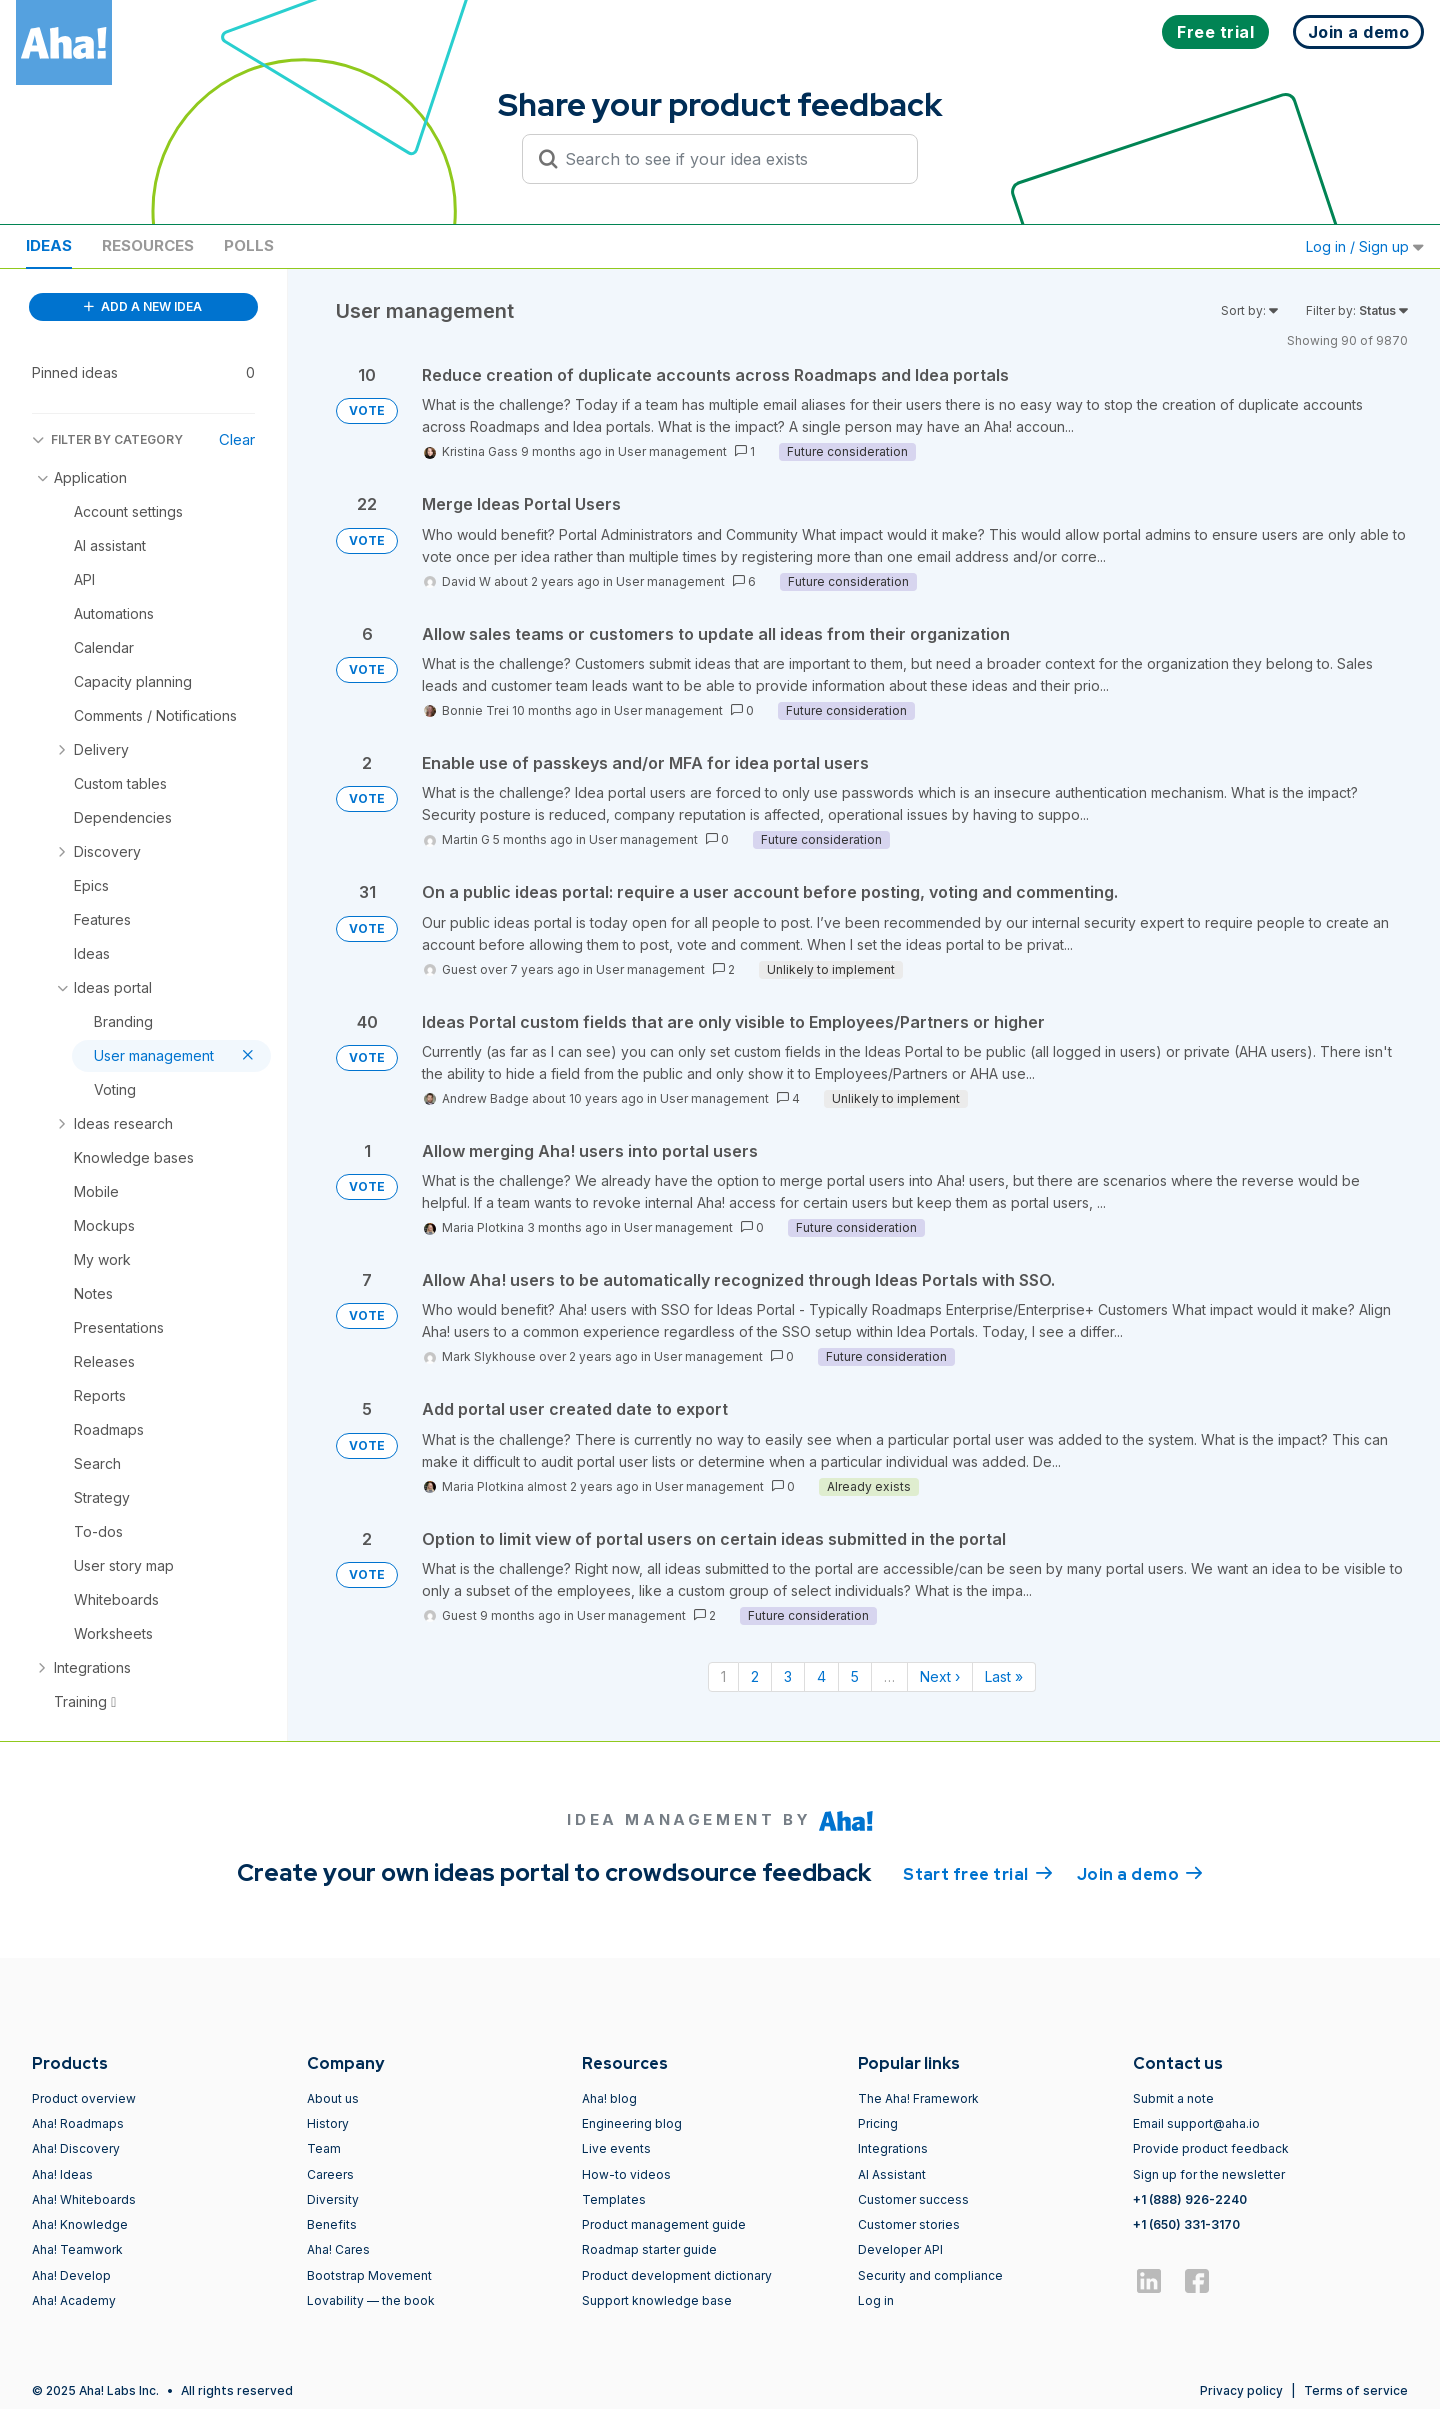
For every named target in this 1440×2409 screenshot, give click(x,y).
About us (333, 2098)
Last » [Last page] (1004, 1676)
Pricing (878, 2123)
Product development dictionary (677, 2275)
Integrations (893, 2148)
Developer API (900, 2249)
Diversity (333, 2199)
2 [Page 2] (755, 1676)
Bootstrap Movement (369, 2275)
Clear (237, 439)
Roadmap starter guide (649, 2249)
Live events (616, 2148)
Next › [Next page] (940, 1676)
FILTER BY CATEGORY (107, 439)
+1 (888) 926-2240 (1190, 2199)
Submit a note (1173, 2098)
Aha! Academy (74, 2300)
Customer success (913, 2199)
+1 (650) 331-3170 (1186, 2224)
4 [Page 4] (821, 1676)
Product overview (84, 2098)
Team (324, 2148)
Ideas (49, 245)
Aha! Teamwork (77, 2249)
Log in (876, 2300)
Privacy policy (1241, 2390)
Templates (614, 2199)
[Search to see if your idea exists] (729, 159)
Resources (148, 245)
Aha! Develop (71, 2275)
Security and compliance (930, 2275)
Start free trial (978, 1873)
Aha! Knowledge (80, 2224)
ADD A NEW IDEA (143, 306)
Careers (330, 2174)
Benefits (332, 2224)
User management (672, 451)
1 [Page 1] (723, 1676)
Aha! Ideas (62, 2174)
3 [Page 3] (788, 1676)
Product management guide (664, 2224)
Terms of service (1356, 2390)
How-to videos (626, 2174)
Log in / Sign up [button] (1365, 246)
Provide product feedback (1211, 2148)
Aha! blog (609, 2098)
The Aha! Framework (918, 2098)
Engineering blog (632, 2123)
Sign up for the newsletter (1209, 2174)
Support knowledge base (657, 2300)
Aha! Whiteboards (84, 2199)
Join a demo (1140, 1873)
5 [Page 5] (855, 1676)
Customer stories (909, 2224)
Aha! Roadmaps (78, 2123)
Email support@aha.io (1196, 2123)
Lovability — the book (371, 2300)
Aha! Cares (338, 2249)
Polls (249, 245)
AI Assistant (892, 2174)
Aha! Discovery (76, 2148)
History (328, 2123)
